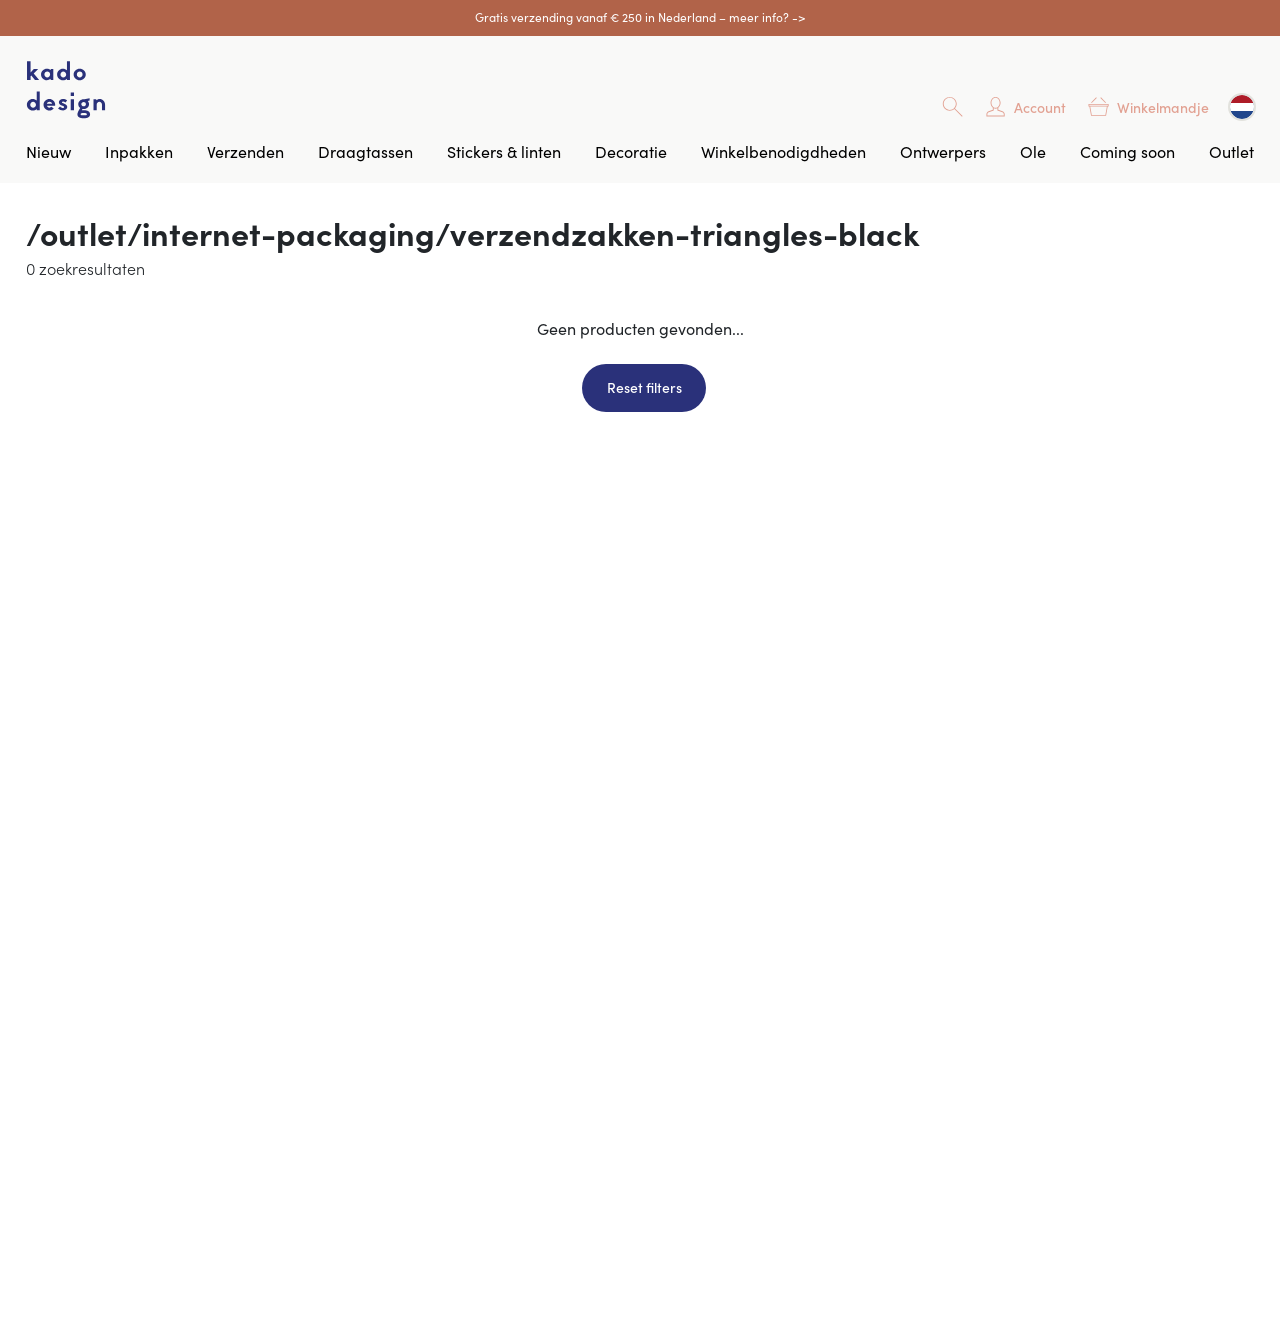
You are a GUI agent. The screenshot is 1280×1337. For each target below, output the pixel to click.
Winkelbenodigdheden (783, 151)
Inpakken (139, 151)
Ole (1033, 151)
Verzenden (245, 151)
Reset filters (644, 387)
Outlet (1231, 151)
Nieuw (48, 151)
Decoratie (631, 151)
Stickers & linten (504, 151)
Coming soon (1127, 151)
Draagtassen (365, 151)
